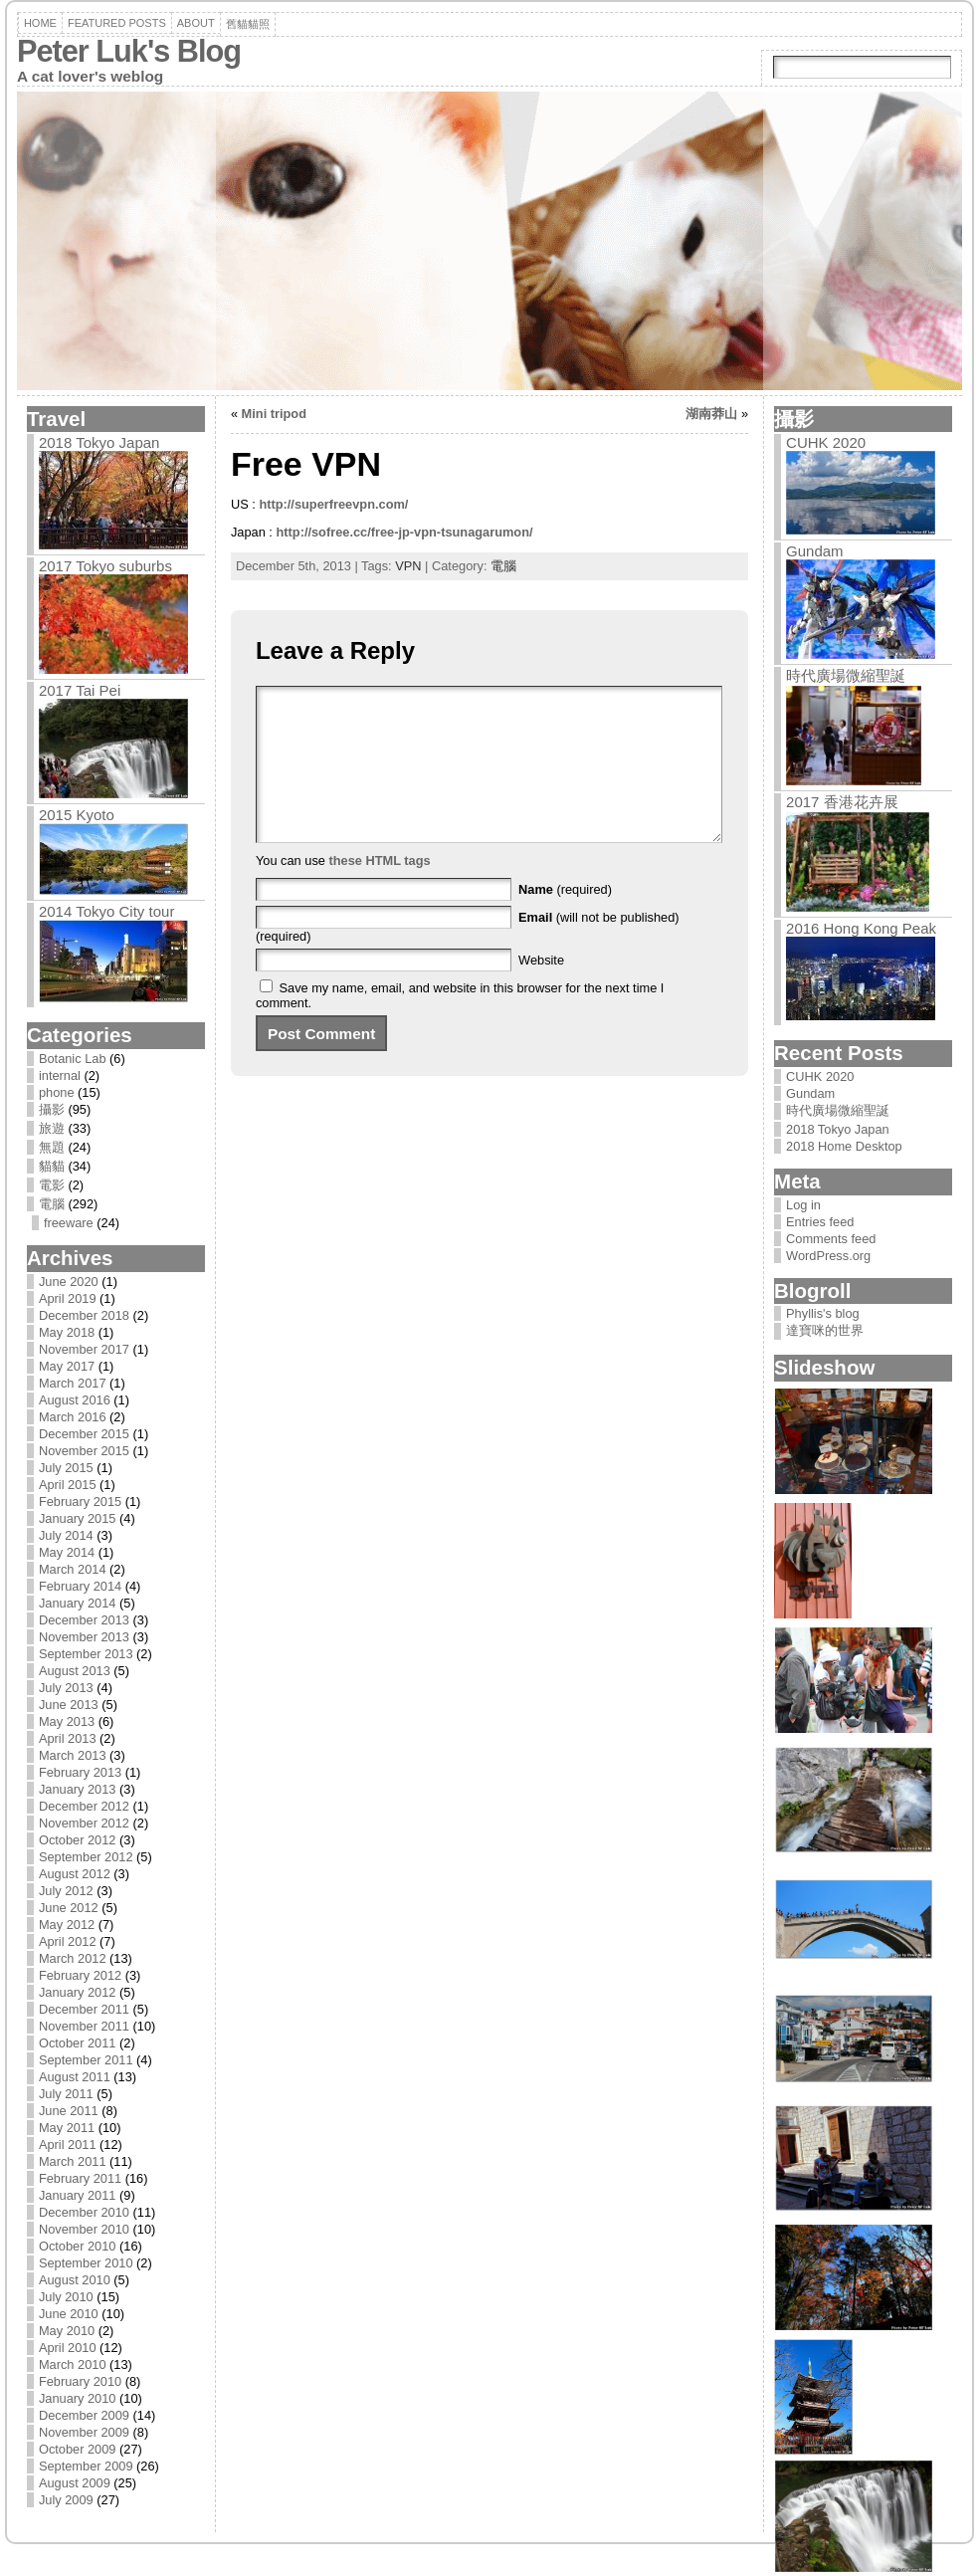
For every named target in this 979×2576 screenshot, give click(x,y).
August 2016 (74, 1400)
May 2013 (67, 1721)
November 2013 (84, 1636)
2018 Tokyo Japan (99, 442)
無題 (52, 1147)
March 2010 (72, 2364)
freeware (69, 1222)
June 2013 (68, 1704)
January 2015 (77, 1518)
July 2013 (66, 1687)
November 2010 (84, 2229)
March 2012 (72, 1958)
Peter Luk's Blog (129, 51)
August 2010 (74, 2279)
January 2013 (77, 1789)
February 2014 (80, 1586)
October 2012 (77, 1839)
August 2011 (74, 2076)
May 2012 (67, 1924)
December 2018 (84, 1315)
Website (541, 989)
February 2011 (80, 2178)
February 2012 (80, 1975)
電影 (52, 1185)
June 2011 (68, 2110)
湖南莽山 (711, 413)
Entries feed (820, 1221)
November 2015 (84, 1450)
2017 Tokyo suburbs (105, 565)
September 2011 (86, 2059)
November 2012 (84, 1823)
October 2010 (77, 2246)
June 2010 (68, 2313)
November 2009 (84, 2432)
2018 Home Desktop (844, 1146)
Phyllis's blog (823, 1313)
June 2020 (68, 1281)
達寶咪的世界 (825, 1330)
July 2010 (66, 2296)
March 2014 (72, 1569)
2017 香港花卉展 (842, 801)
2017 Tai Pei (79, 690)
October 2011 (77, 2043)
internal (60, 1075)
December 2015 (84, 1433)
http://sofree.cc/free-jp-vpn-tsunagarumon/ (404, 532)
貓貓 (52, 1166)
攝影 (52, 1109)
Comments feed (831, 1238)
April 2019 (68, 1298)
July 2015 (66, 1467)
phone (57, 1092)
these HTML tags (379, 890)
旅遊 (52, 1128)
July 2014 (66, 1535)
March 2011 (72, 2161)
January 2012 (77, 1992)
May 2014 (67, 1552)
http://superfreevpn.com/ (333, 504)
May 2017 (67, 1366)
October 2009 (77, 2449)
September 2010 (86, 2262)
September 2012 (86, 1856)
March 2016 (72, 1416)
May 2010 (67, 2330)
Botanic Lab (72, 1058)
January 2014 (77, 1603)
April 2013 (68, 1738)
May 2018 (67, 1332)
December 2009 (84, 2415)
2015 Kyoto (76, 814)
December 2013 (84, 1619)
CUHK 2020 (826, 442)
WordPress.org (828, 1255)
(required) (565, 919)
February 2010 (80, 2381)
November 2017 (84, 1349)
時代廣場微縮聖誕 (845, 675)
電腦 (52, 1203)
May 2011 (67, 2127)
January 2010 (77, 2398)
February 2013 (80, 1772)
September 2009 (86, 2466)
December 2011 (84, 2009)
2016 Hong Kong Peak (861, 928)
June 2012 (68, 1907)
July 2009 (66, 2499)
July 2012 (66, 1890)
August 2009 (74, 2482)
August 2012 (74, 1873)
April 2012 (68, 1941)
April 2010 (68, 2347)
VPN (408, 565)
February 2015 (80, 1501)
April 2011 (68, 2144)
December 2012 (84, 1806)
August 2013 (74, 1670)
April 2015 (68, 1484)
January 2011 (77, 2195)
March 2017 (72, 1383)
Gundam (815, 550)
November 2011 (84, 2026)
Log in (803, 1204)
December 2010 (84, 2212)
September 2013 (86, 1653)
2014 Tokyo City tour (106, 911)
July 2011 (66, 2093)
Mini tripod (274, 413)
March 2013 (72, 1755)
